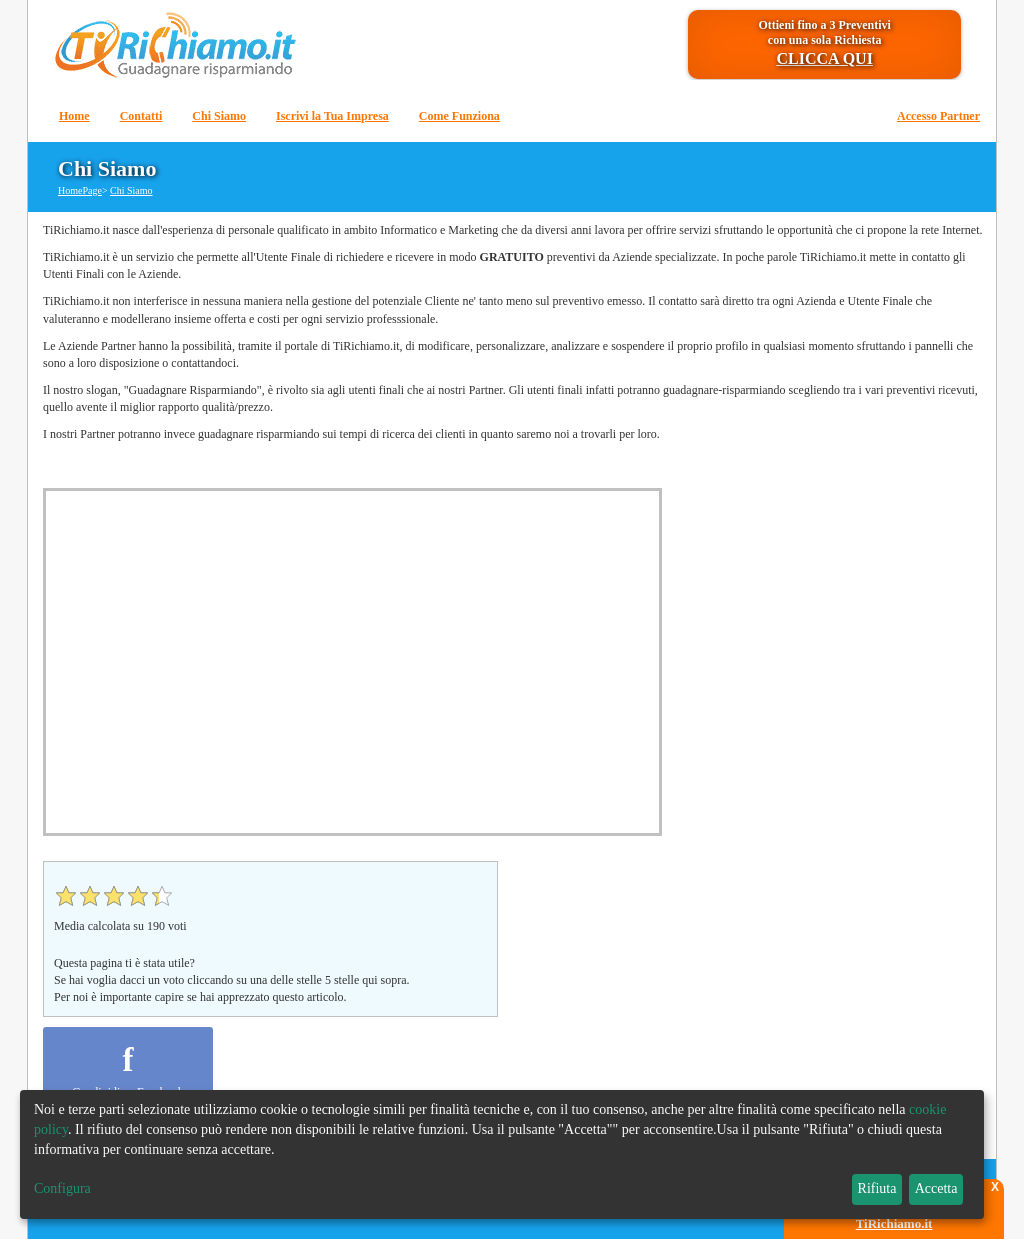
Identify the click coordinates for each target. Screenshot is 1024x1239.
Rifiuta (877, 1188)
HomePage (80, 190)
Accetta (936, 1188)
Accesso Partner (938, 116)
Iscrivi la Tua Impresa (332, 116)
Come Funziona (459, 116)
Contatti (141, 116)
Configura (62, 1188)
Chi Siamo (219, 116)
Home (74, 116)
